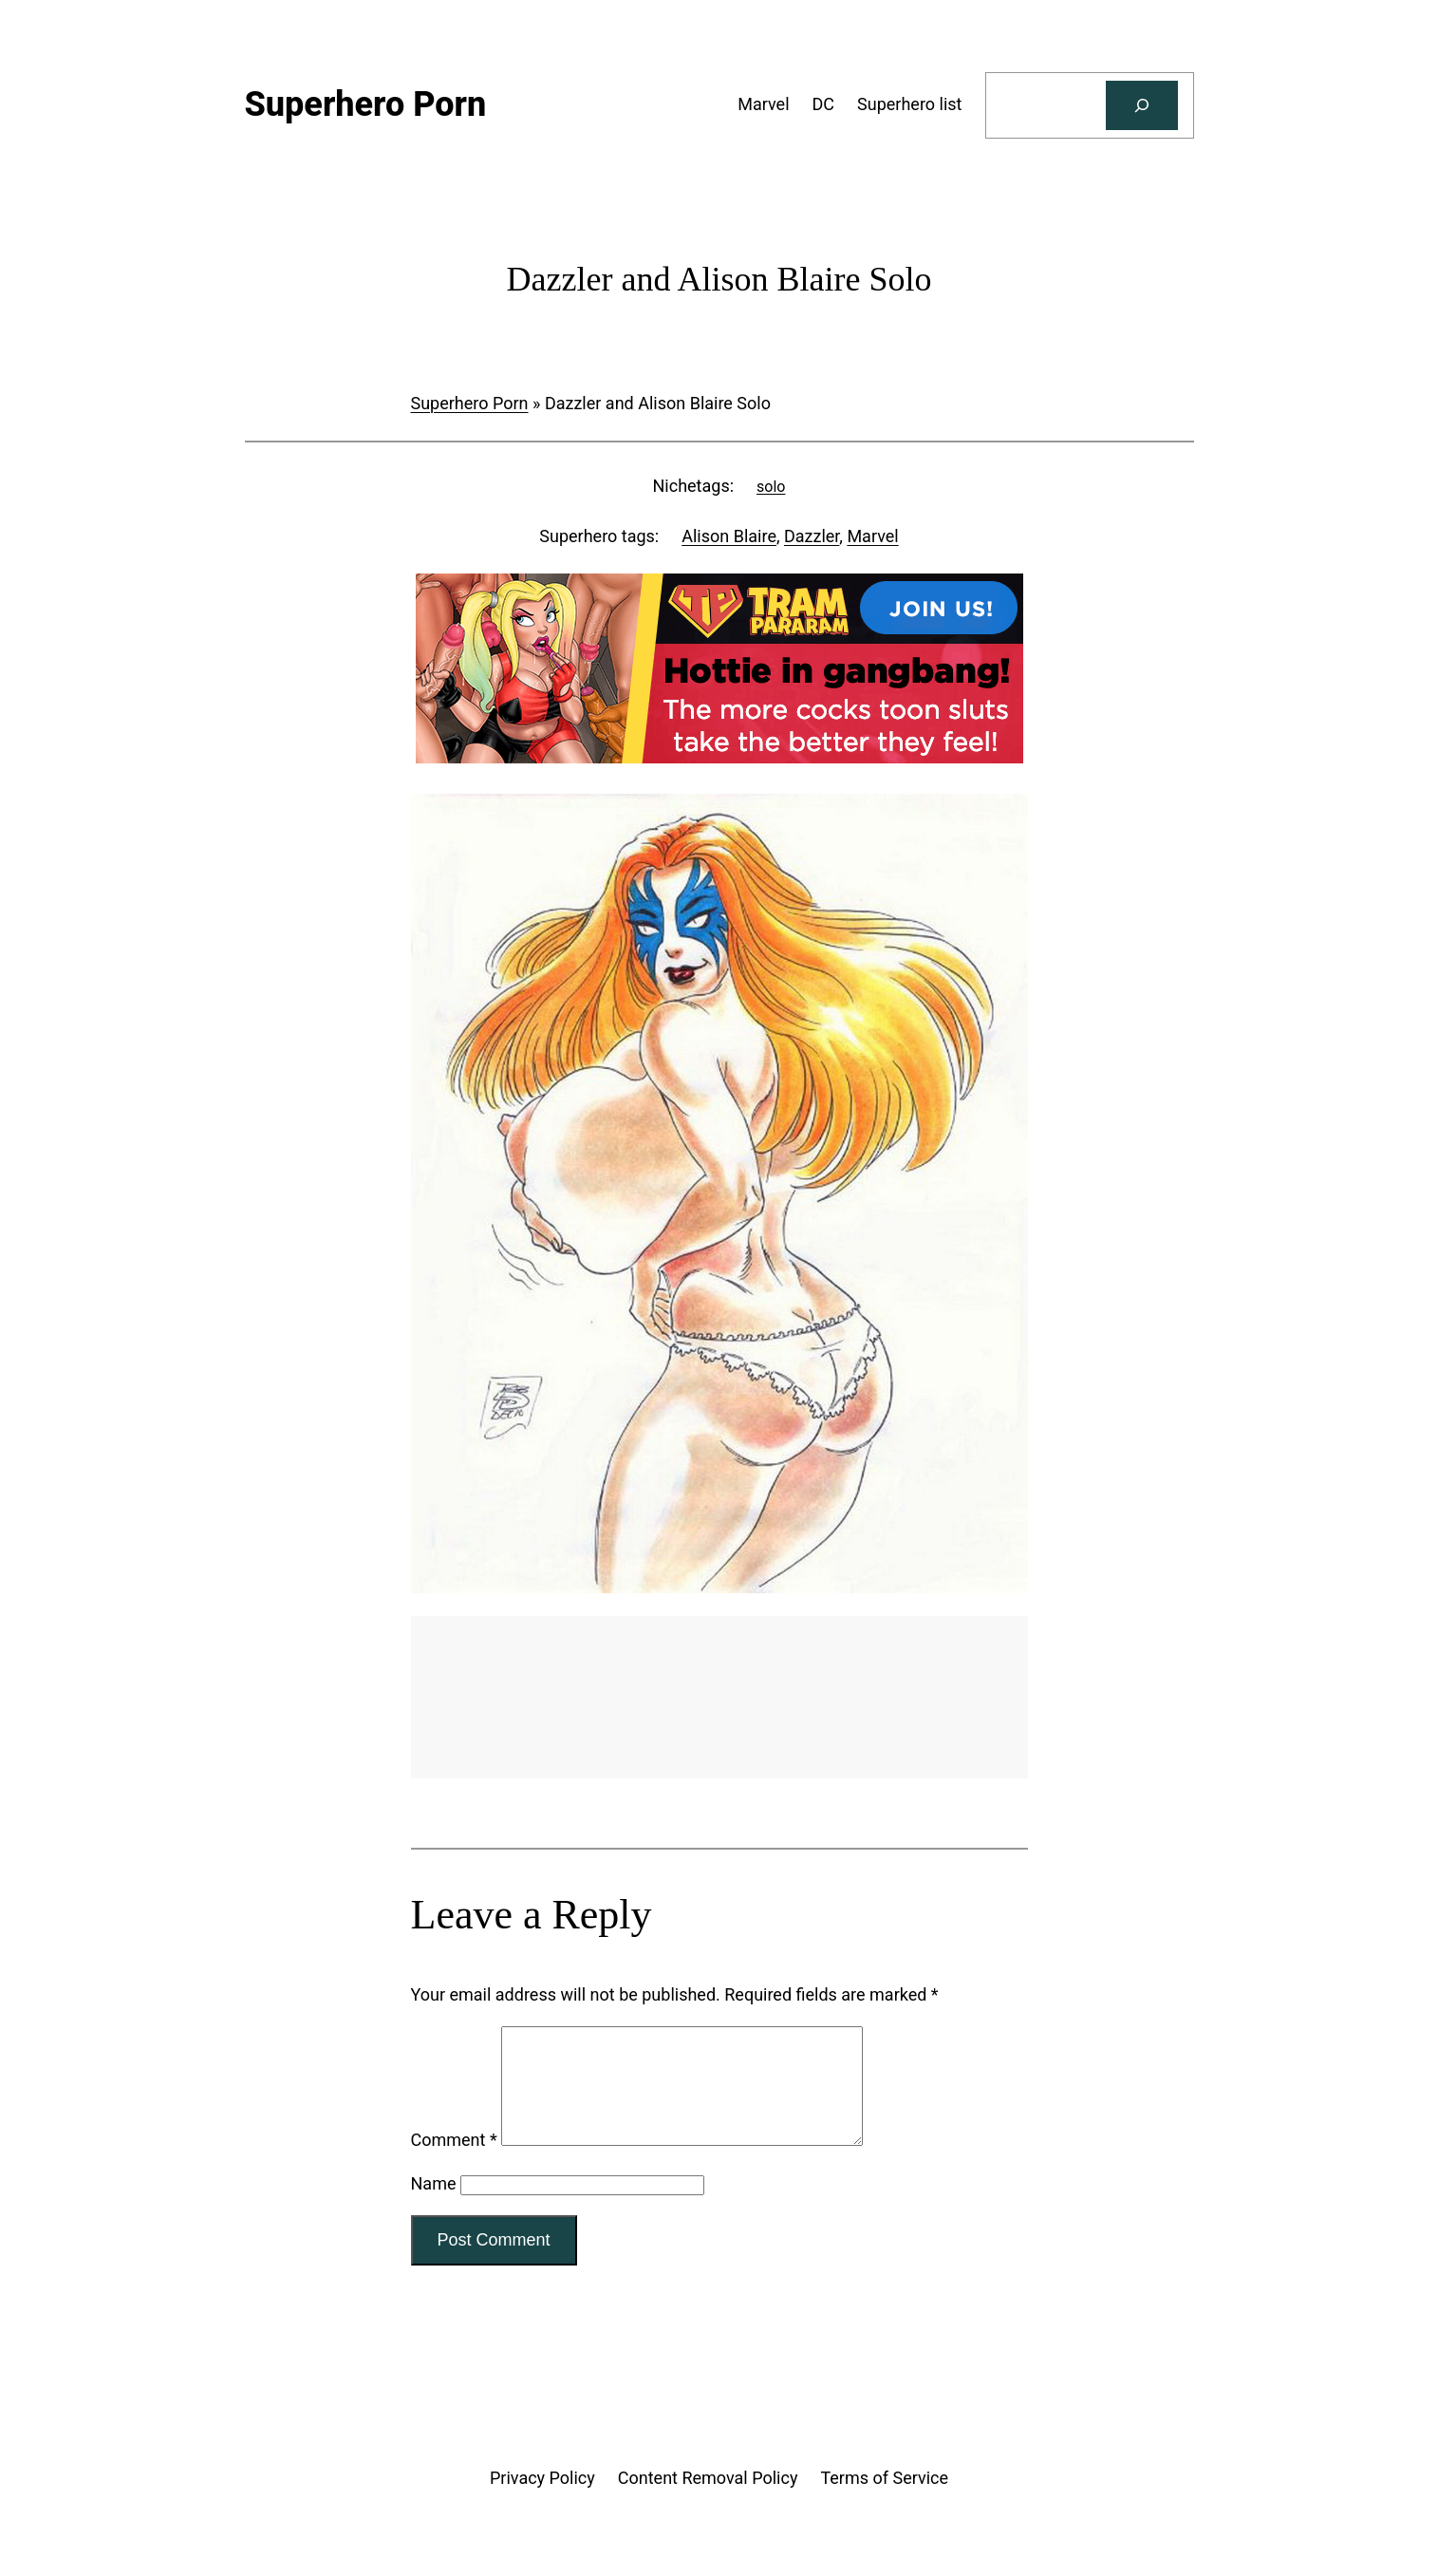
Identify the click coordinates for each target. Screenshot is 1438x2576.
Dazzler (811, 536)
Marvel (872, 536)
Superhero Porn (470, 403)
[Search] (1142, 105)
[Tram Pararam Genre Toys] (719, 1772)
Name (434, 2206)
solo (770, 487)
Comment (454, 2162)
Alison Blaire (729, 536)
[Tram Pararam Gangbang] (719, 757)
